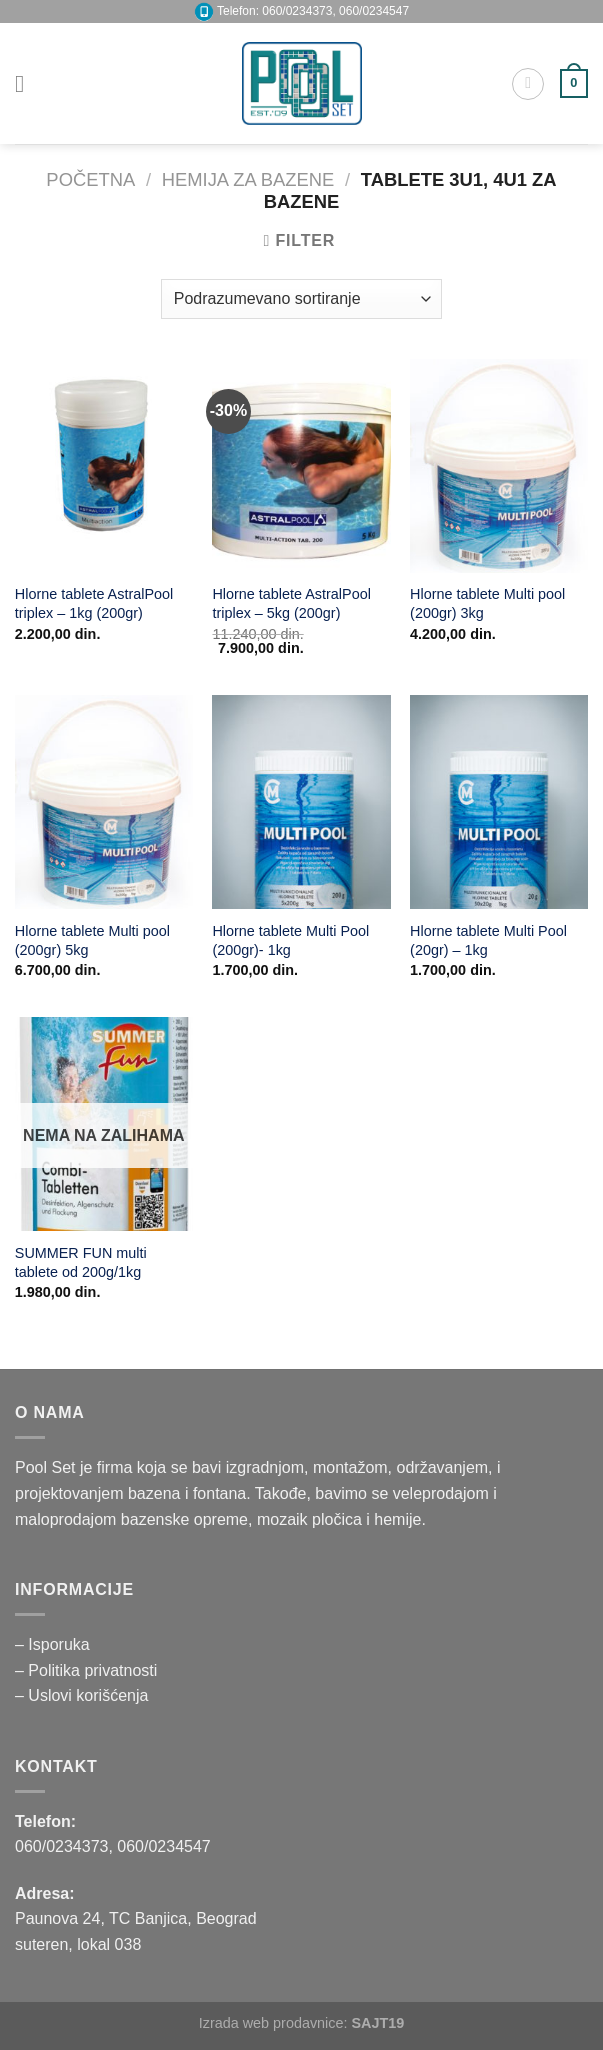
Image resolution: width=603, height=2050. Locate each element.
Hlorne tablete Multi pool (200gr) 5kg (92, 940)
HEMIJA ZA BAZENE (248, 179)
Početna (90, 179)
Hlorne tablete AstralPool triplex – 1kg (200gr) (94, 603)
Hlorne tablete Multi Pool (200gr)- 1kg (290, 940)
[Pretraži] (528, 84)
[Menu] (27, 83)
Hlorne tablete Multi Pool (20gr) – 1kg (488, 940)
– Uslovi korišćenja (81, 1695)
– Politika (49, 1670)
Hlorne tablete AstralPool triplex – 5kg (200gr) (291, 603)
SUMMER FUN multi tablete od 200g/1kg (81, 1262)
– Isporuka (52, 1644)
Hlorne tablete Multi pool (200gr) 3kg (487, 603)
